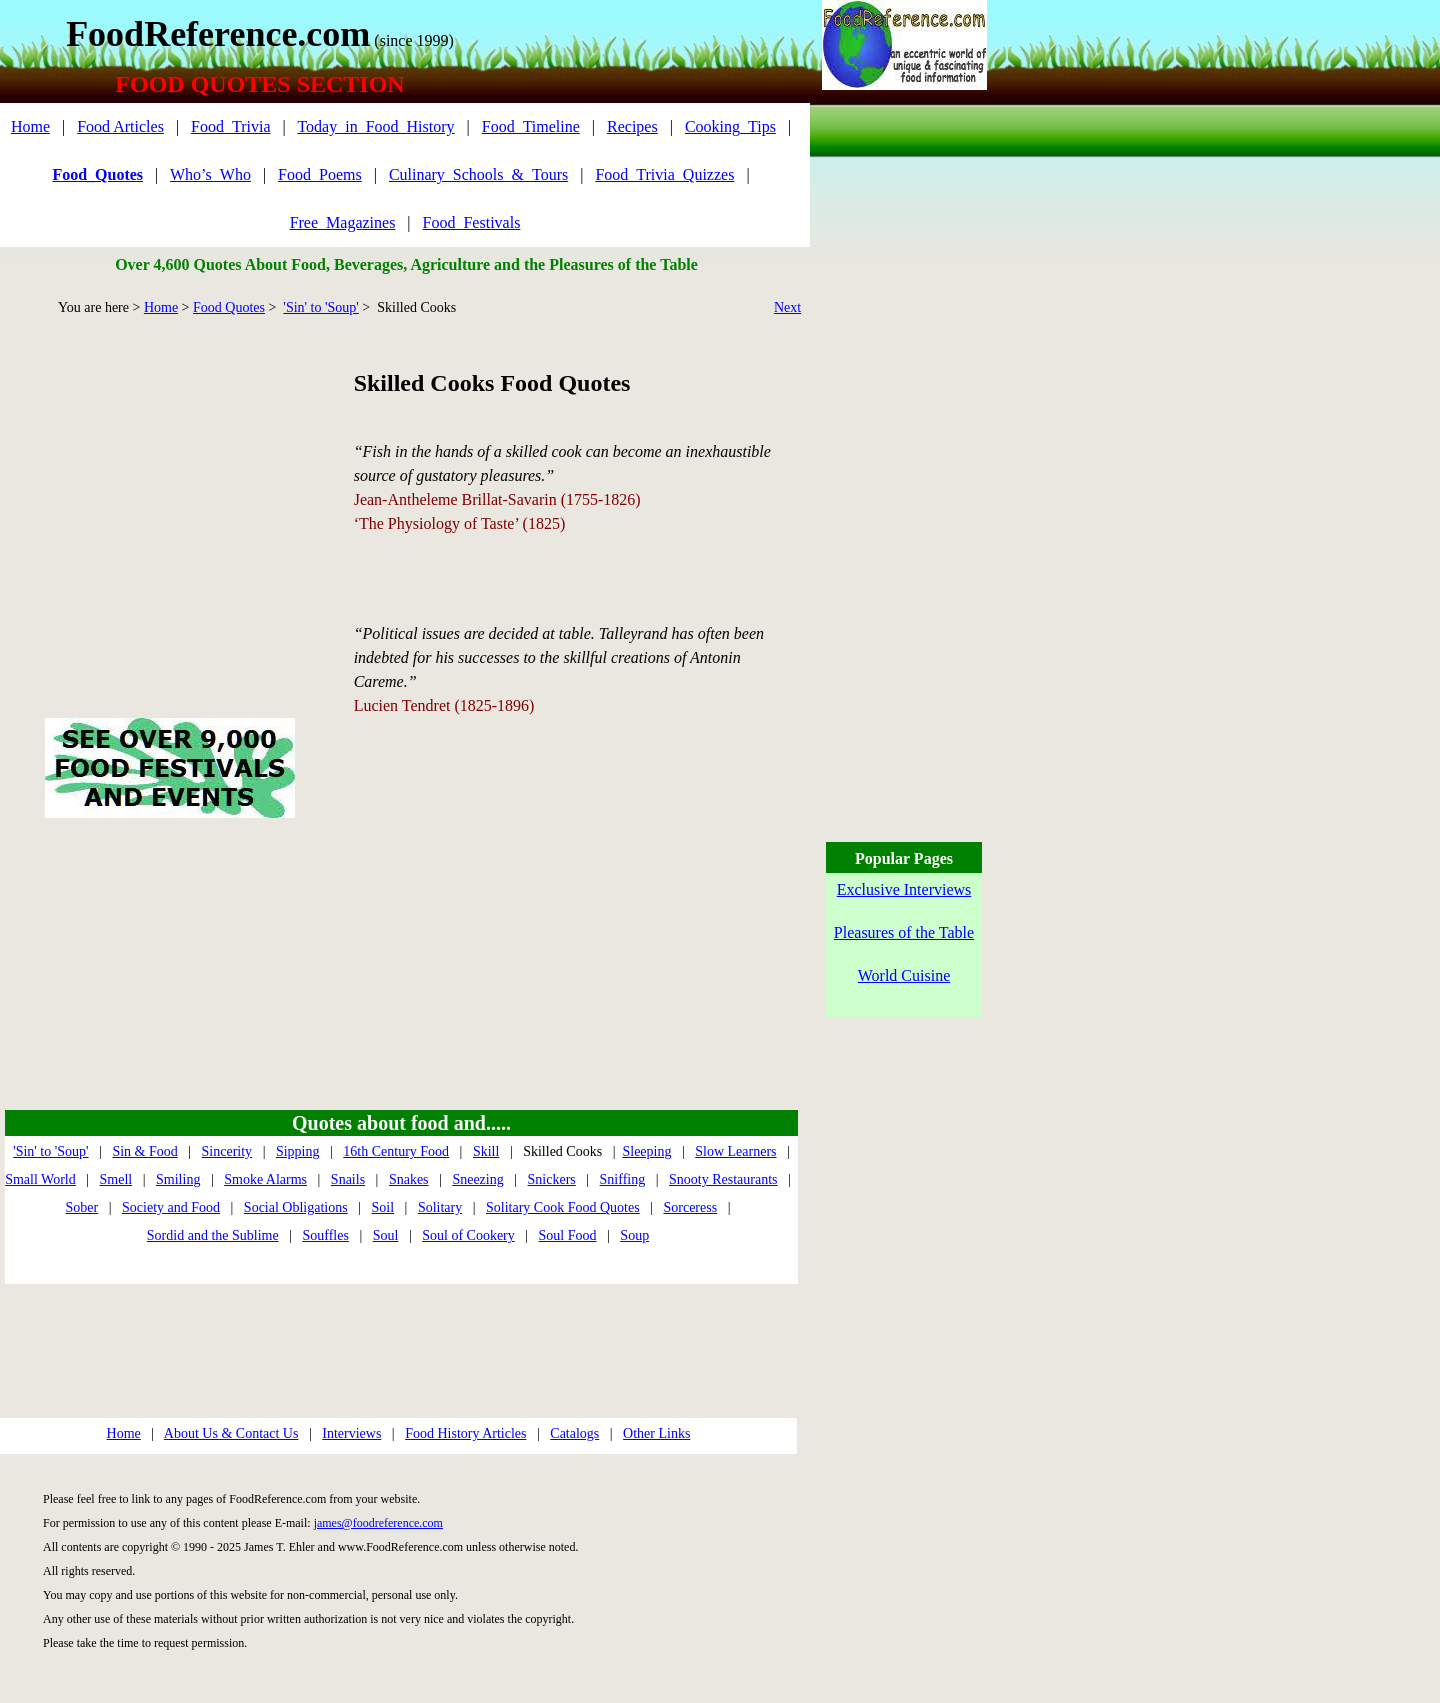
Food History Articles (465, 1433)
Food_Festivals (472, 222)
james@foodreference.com (378, 1523)
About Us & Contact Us (231, 1433)
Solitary (440, 1207)
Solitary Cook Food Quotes (563, 1207)
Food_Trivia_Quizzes (664, 174)
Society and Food (171, 1207)
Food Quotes (229, 307)
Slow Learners (735, 1151)
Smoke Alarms (265, 1179)
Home (30, 126)
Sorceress (690, 1207)
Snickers (552, 1179)
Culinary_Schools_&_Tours (478, 174)
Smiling (178, 1179)
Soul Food (568, 1235)
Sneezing (477, 1179)
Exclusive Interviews (904, 889)
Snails (348, 1179)
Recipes (632, 126)
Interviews (351, 1433)
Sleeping (646, 1151)
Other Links (656, 1433)
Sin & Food (144, 1151)
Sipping (298, 1151)
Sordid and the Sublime (213, 1235)
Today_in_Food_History (375, 126)
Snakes (409, 1179)
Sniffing (623, 1179)
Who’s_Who (210, 174)
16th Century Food (396, 1151)
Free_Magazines (343, 222)
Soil (382, 1207)
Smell (116, 1179)
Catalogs (574, 1433)
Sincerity (227, 1151)
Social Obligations (296, 1207)
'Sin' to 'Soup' (320, 307)
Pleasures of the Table (904, 932)
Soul (386, 1235)
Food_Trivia (230, 126)
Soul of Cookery (468, 1235)
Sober (82, 1207)
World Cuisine (904, 975)
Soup (634, 1235)
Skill (486, 1151)
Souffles (325, 1235)
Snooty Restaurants (723, 1179)
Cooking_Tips (730, 126)
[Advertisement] (169, 494)
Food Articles (120, 126)
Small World (40, 1179)
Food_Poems (320, 174)
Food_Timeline (531, 126)
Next (787, 307)
